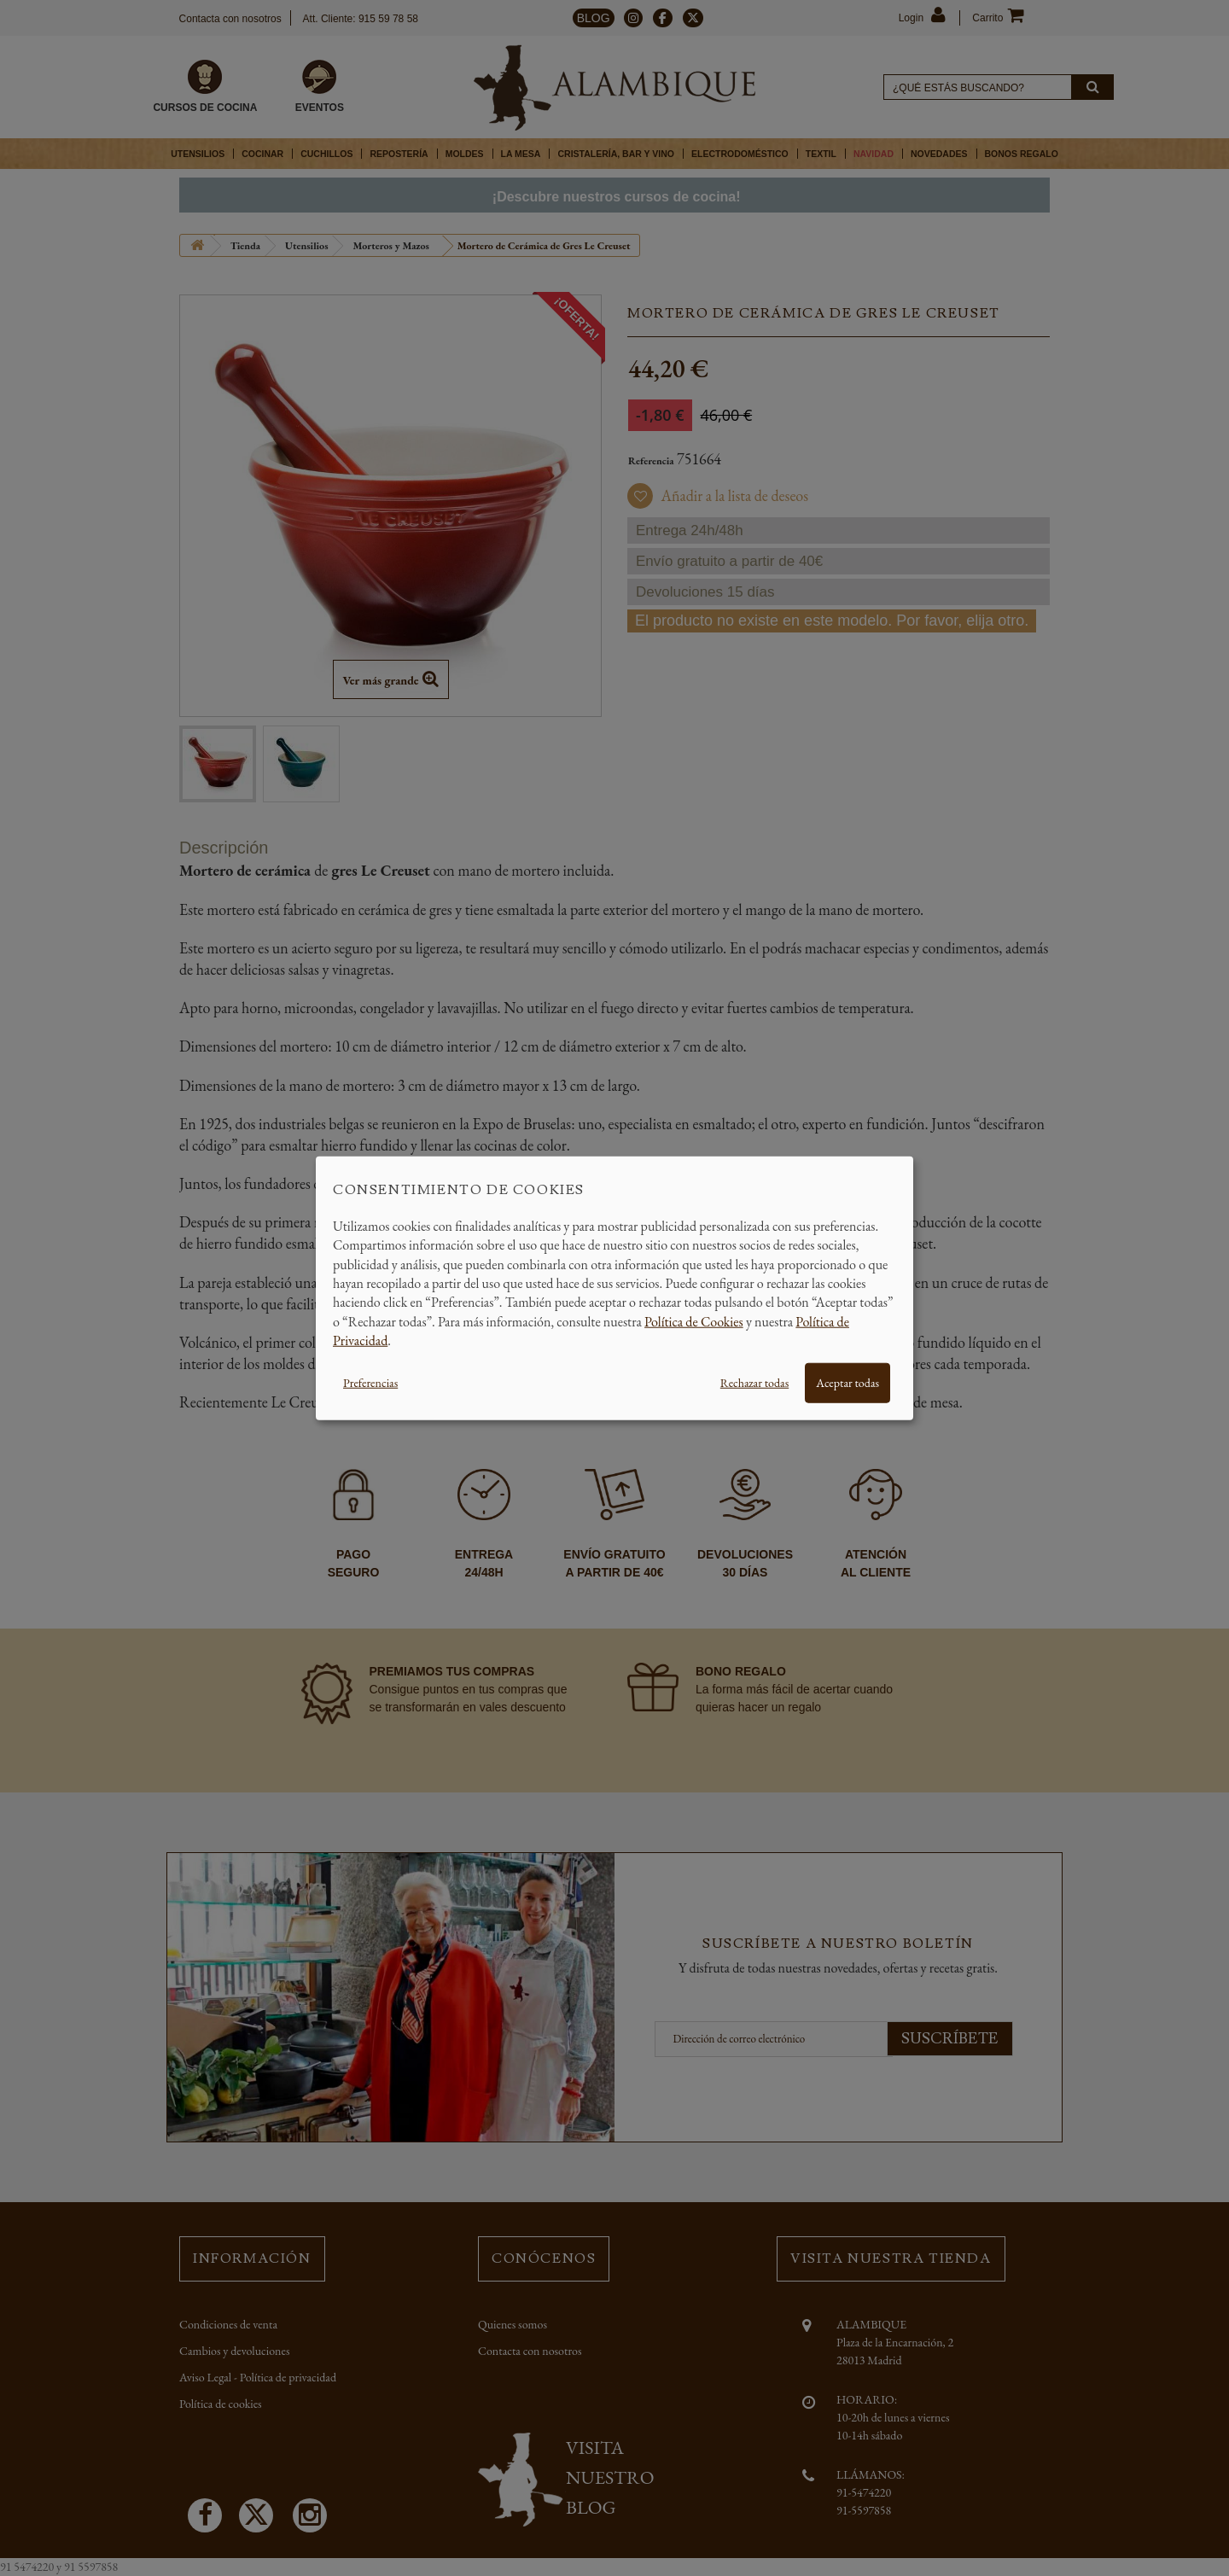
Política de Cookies (693, 1321)
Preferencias (370, 1382)
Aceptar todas (847, 1382)
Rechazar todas (754, 1382)
